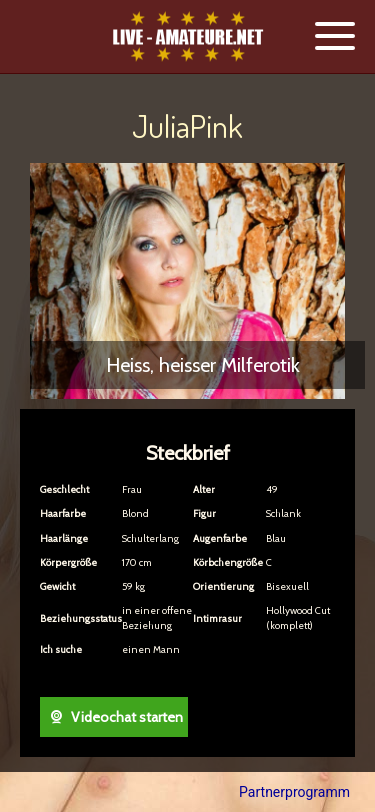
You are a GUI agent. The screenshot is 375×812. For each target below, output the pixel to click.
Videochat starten (113, 717)
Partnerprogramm (294, 792)
